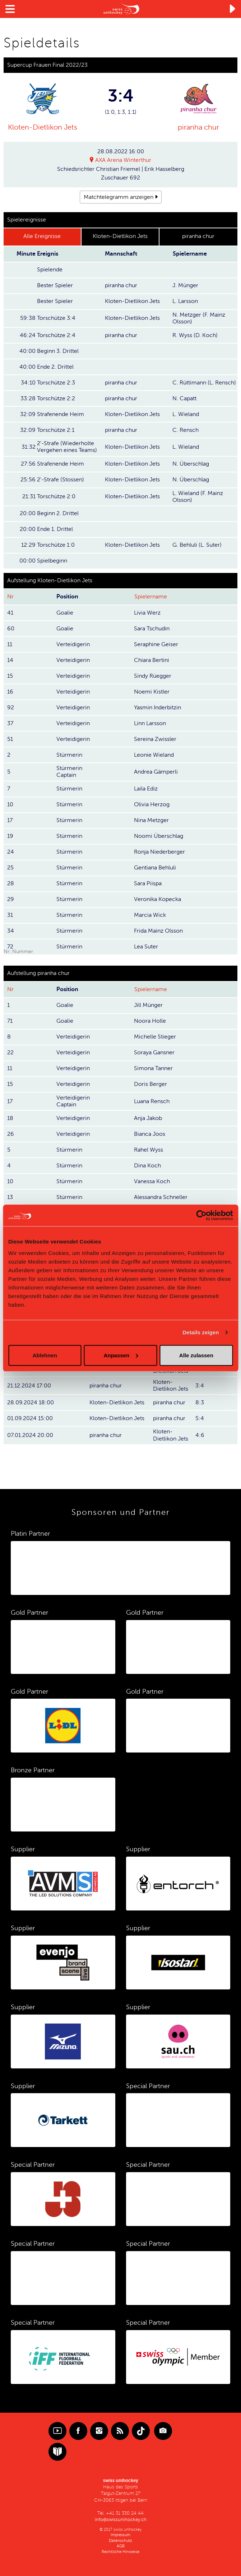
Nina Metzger (151, 820)
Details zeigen (200, 1332)
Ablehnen (45, 1355)
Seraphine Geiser (156, 644)
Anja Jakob (148, 1118)
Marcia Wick (150, 915)
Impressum (120, 2535)
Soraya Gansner (154, 1052)
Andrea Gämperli (156, 771)
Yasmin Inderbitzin (157, 707)
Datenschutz (120, 2540)
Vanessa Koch (152, 1181)
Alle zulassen (196, 1355)
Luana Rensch (152, 1101)
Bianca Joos (149, 1133)
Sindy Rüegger (152, 675)
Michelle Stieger (155, 1036)
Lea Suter (146, 946)
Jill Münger (148, 1005)
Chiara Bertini (151, 660)
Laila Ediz (146, 788)
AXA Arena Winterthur (123, 160)
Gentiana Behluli (155, 867)
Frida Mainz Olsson (158, 931)
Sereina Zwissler (155, 739)
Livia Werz (147, 612)
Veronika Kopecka (157, 899)
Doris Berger (150, 1084)
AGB (121, 2546)
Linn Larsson (150, 723)
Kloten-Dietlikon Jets (42, 127)
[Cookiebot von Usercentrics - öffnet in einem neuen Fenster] (201, 1215)
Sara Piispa (148, 883)
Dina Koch (147, 1165)
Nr (10, 596)
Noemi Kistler (152, 691)
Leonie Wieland (154, 754)
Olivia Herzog (152, 804)
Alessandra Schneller (160, 1197)
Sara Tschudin (152, 628)
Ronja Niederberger (159, 852)
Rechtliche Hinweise (120, 2551)
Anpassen (120, 1355)
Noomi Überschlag (158, 836)
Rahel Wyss (148, 1149)
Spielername (150, 596)
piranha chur (198, 127)
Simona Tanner (153, 1068)
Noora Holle (150, 1021)
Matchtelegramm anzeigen (118, 196)
